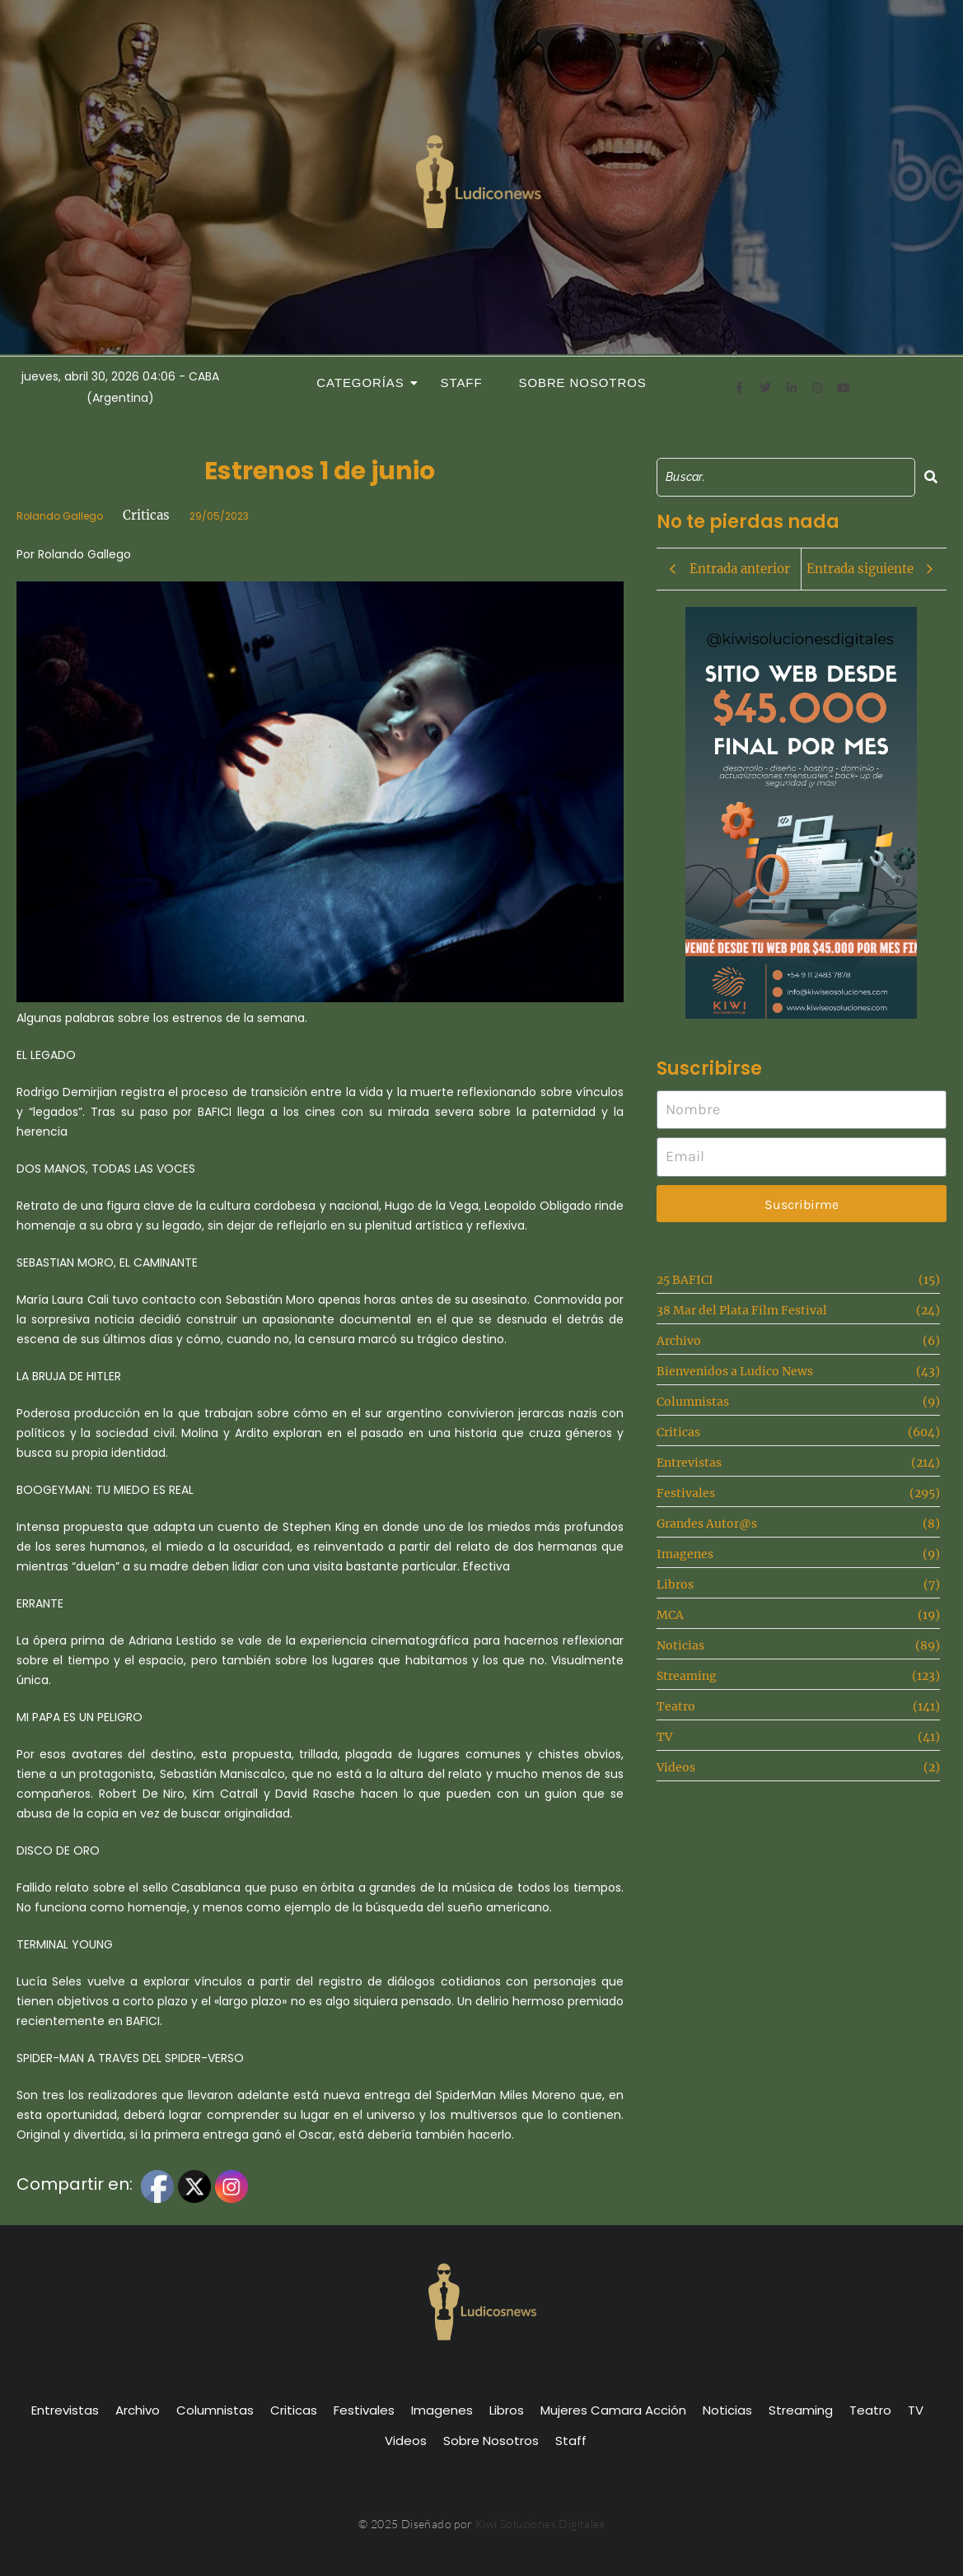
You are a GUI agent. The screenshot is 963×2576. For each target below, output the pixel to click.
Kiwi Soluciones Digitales (540, 2524)
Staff (462, 383)
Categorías (365, 383)
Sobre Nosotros (583, 383)
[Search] (786, 477)
